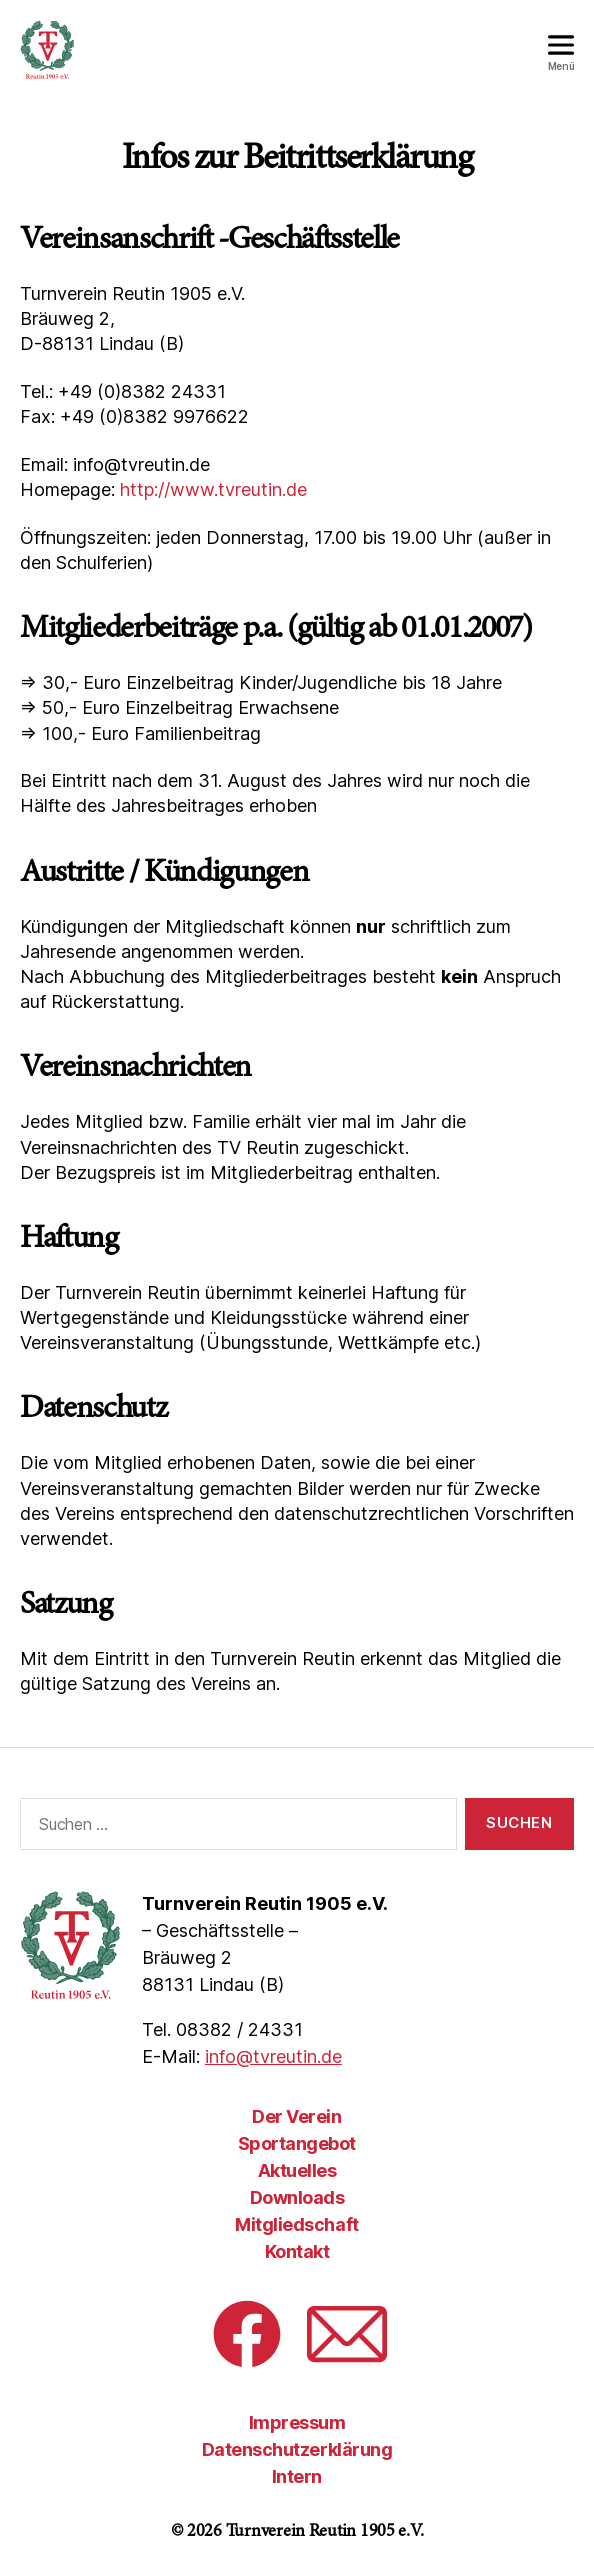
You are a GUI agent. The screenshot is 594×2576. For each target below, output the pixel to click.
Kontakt (297, 2251)
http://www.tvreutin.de (213, 489)
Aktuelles (297, 2170)
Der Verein (296, 2116)
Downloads (297, 2197)
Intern (297, 2476)
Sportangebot (297, 2143)
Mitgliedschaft (296, 2224)
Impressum (297, 2422)
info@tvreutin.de (273, 2056)
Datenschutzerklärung (297, 2449)
